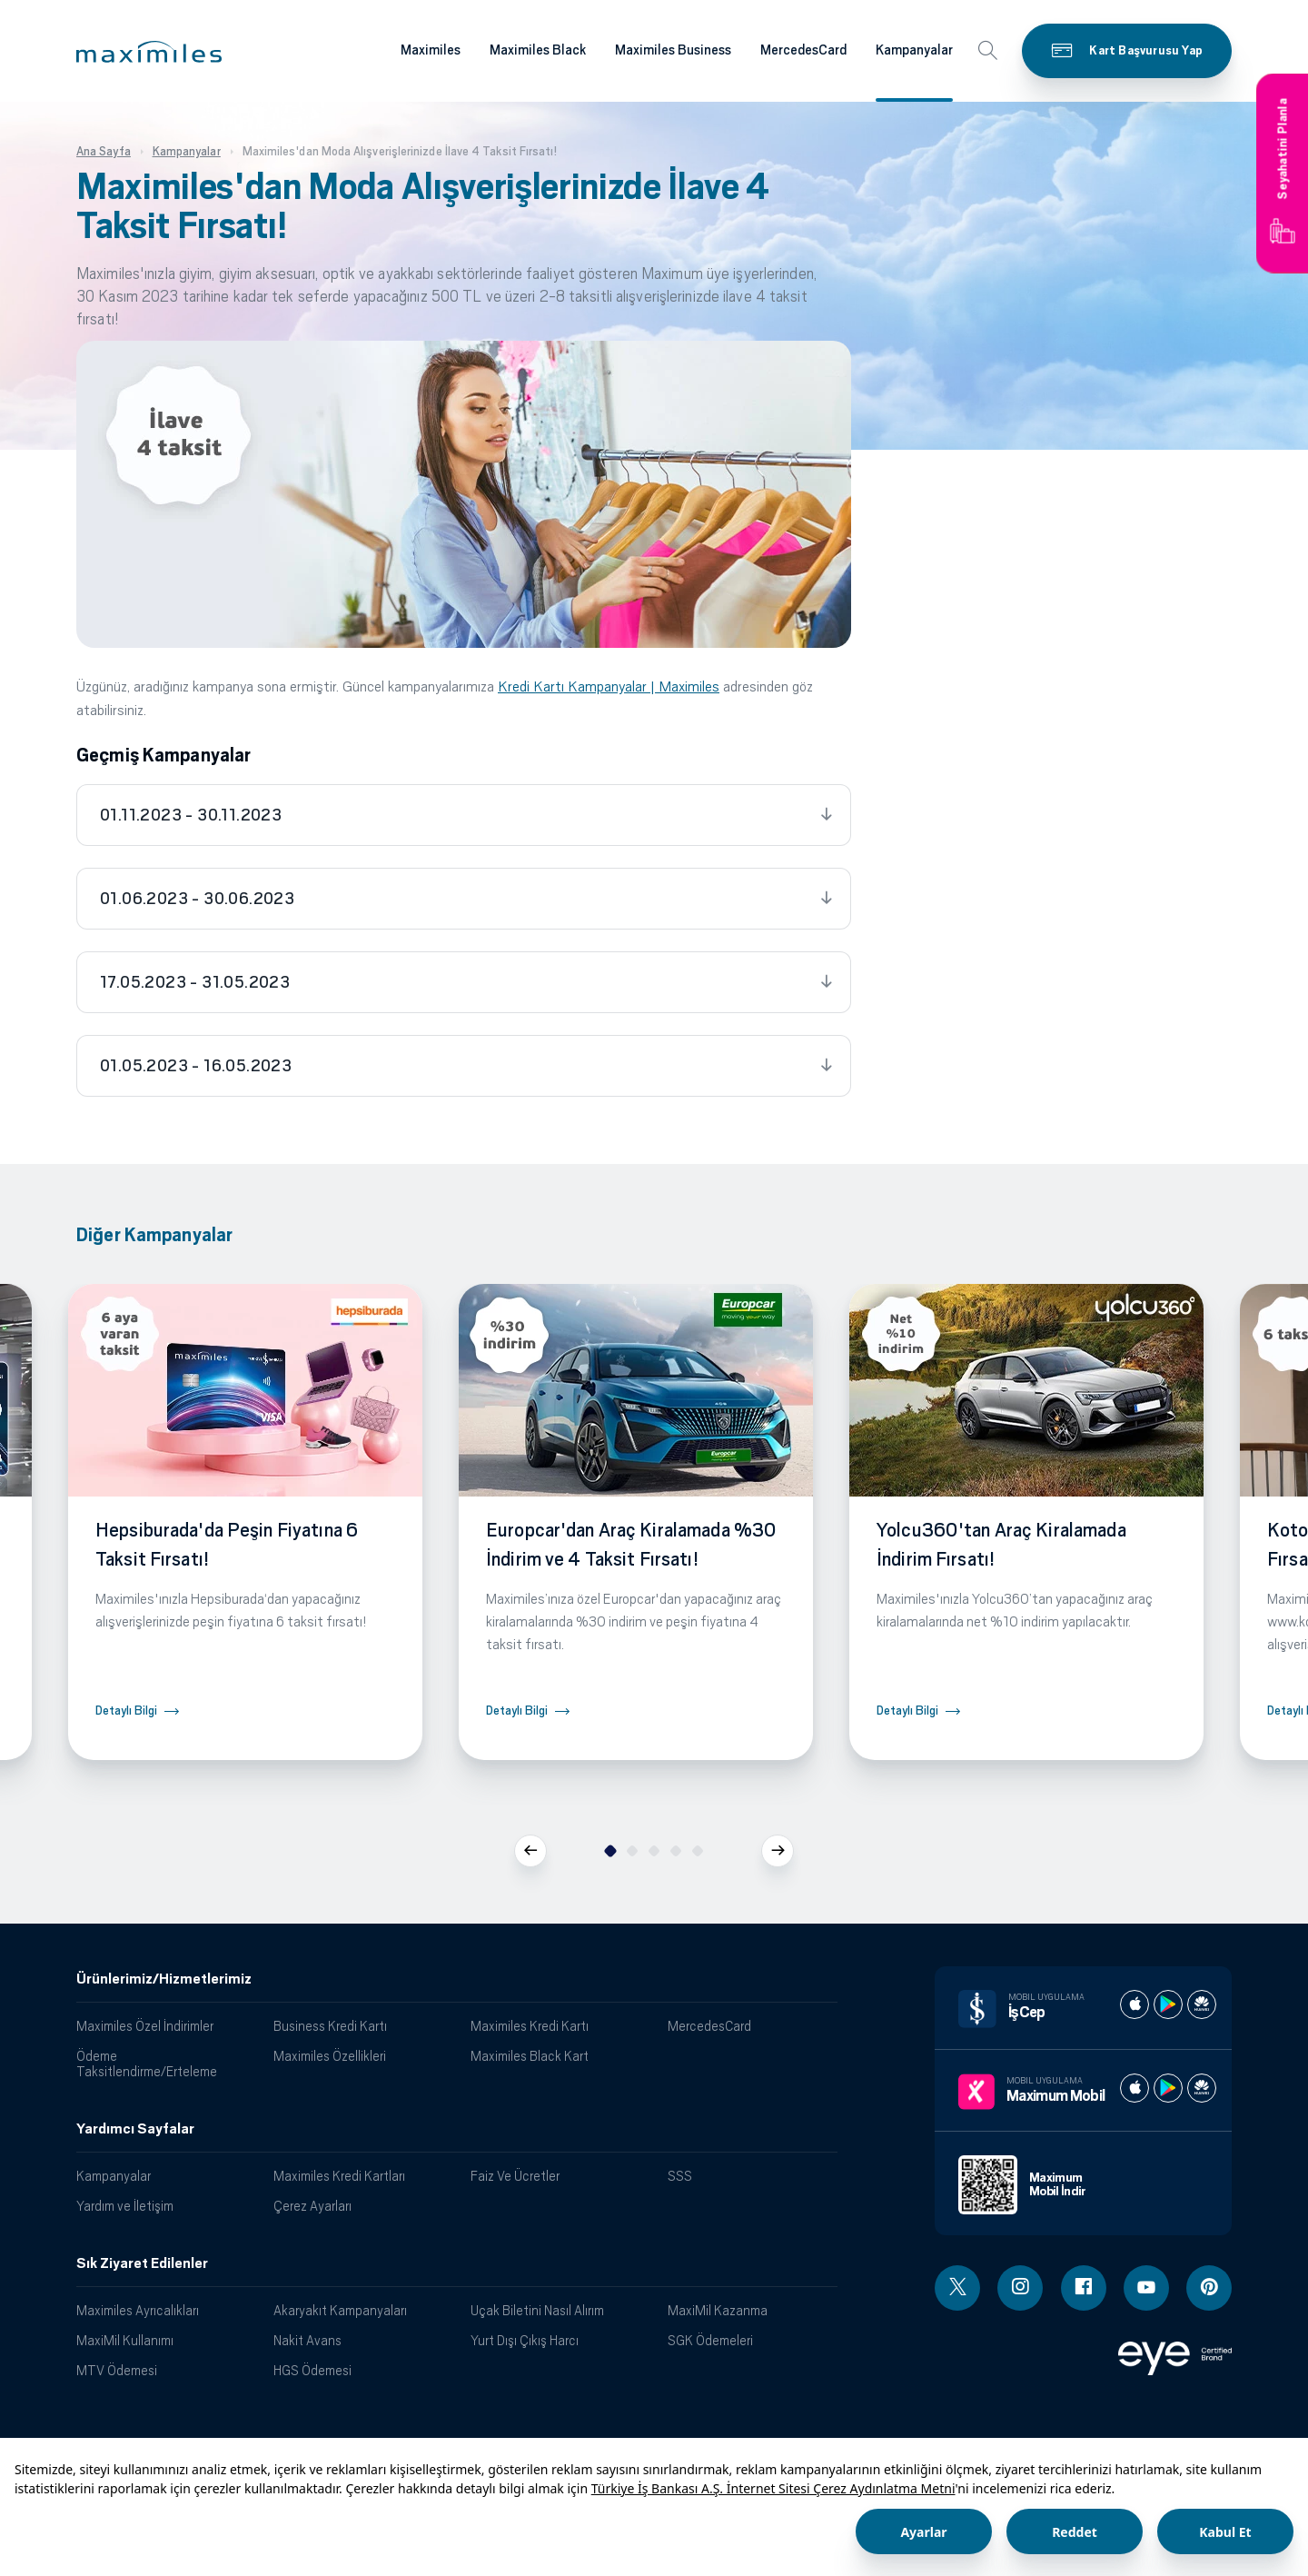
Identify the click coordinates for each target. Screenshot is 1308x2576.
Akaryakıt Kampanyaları (340, 2310)
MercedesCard (709, 2026)
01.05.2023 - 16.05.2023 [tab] (196, 1066)
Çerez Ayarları (312, 2205)
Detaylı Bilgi (126, 1710)
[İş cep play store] (1168, 2004)
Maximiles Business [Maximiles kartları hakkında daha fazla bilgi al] (673, 50)
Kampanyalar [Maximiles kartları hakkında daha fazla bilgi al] (914, 50)
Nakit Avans (307, 2340)
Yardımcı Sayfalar (135, 2129)
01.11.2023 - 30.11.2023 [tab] (191, 815)
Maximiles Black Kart (530, 2056)
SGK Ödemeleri (710, 2340)
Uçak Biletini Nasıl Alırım (537, 2310)
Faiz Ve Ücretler (515, 2175)
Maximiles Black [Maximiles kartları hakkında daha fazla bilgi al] (538, 50)
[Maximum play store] (1168, 2088)
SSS (680, 2175)
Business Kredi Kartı (330, 2026)
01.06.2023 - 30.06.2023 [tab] (197, 899)
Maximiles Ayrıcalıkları (137, 2310)
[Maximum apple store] (1134, 2088)
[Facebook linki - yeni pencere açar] (1083, 2288)
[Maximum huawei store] (1201, 2088)
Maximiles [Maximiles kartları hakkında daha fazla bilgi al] (431, 50)
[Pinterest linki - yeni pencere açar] (1209, 2288)
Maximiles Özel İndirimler (144, 2026)
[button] (149, 52)
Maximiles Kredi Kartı (530, 2026)
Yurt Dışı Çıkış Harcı (525, 2340)
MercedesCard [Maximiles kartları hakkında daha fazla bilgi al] (803, 50)
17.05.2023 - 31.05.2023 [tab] (195, 982)
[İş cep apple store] (1134, 2004)
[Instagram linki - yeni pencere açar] (1020, 2288)
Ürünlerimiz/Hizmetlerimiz (164, 1979)
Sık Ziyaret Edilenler (142, 2263)
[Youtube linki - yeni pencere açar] (1146, 2288)
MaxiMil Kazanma (718, 2310)
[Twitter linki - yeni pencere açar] (957, 2288)
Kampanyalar (113, 2175)
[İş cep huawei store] (1201, 2004)
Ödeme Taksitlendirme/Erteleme (146, 2063)
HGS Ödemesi (312, 2370)
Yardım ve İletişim (124, 2205)
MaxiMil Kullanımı (124, 2340)
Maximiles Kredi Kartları (339, 2175)
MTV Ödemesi (116, 2370)
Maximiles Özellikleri (329, 2056)
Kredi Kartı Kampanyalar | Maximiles (608, 686)
